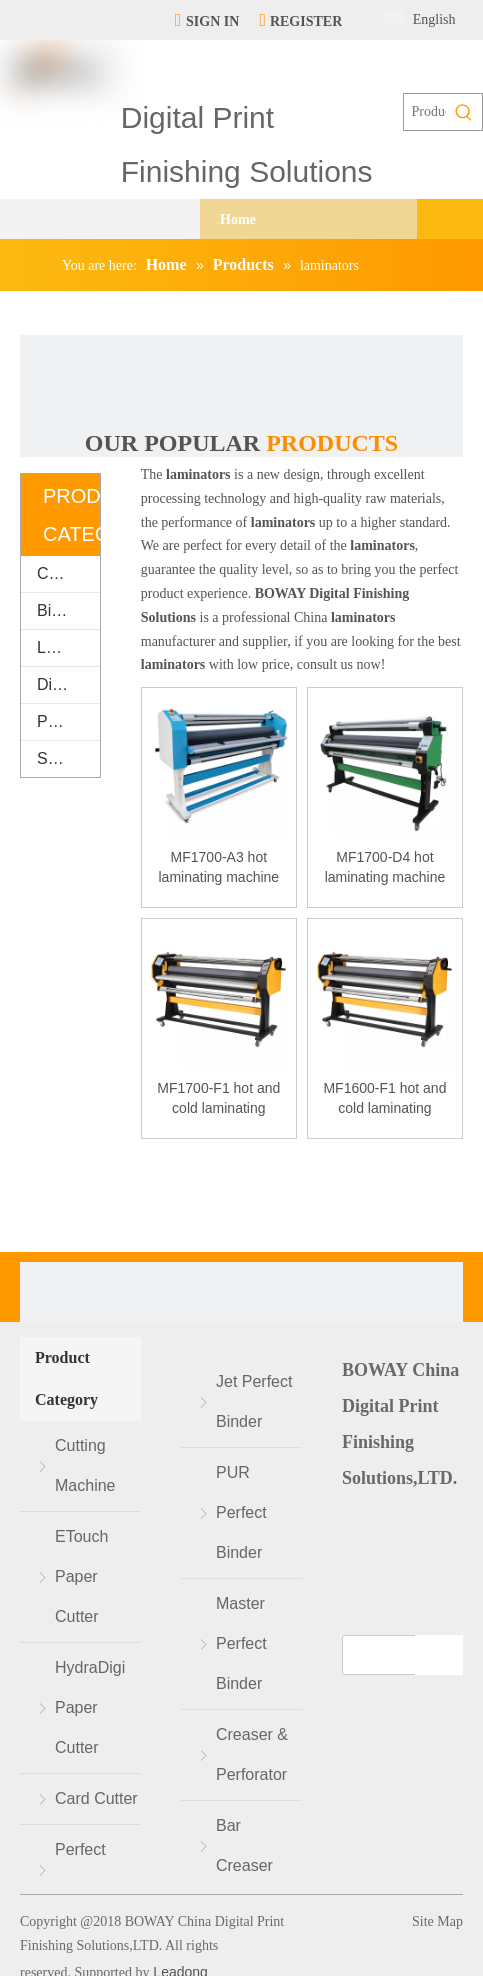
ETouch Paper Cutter (81, 1576)
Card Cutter (96, 1798)
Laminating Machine (68, 647)
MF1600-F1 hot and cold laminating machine (384, 1099)
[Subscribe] (439, 1655)
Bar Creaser (244, 1845)
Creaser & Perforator (252, 1754)
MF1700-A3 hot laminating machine (219, 867)
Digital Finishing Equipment (68, 684)
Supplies (67, 758)
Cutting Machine (68, 573)
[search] (397, 1655)
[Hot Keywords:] (464, 112)
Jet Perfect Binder (254, 1401)
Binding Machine (68, 610)
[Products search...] (425, 112)
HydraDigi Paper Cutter (90, 1707)
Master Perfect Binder (241, 1643)
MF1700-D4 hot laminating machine (385, 867)
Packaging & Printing (68, 721)
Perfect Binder (80, 1869)
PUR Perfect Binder (241, 1512)
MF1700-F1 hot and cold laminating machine (218, 1099)
